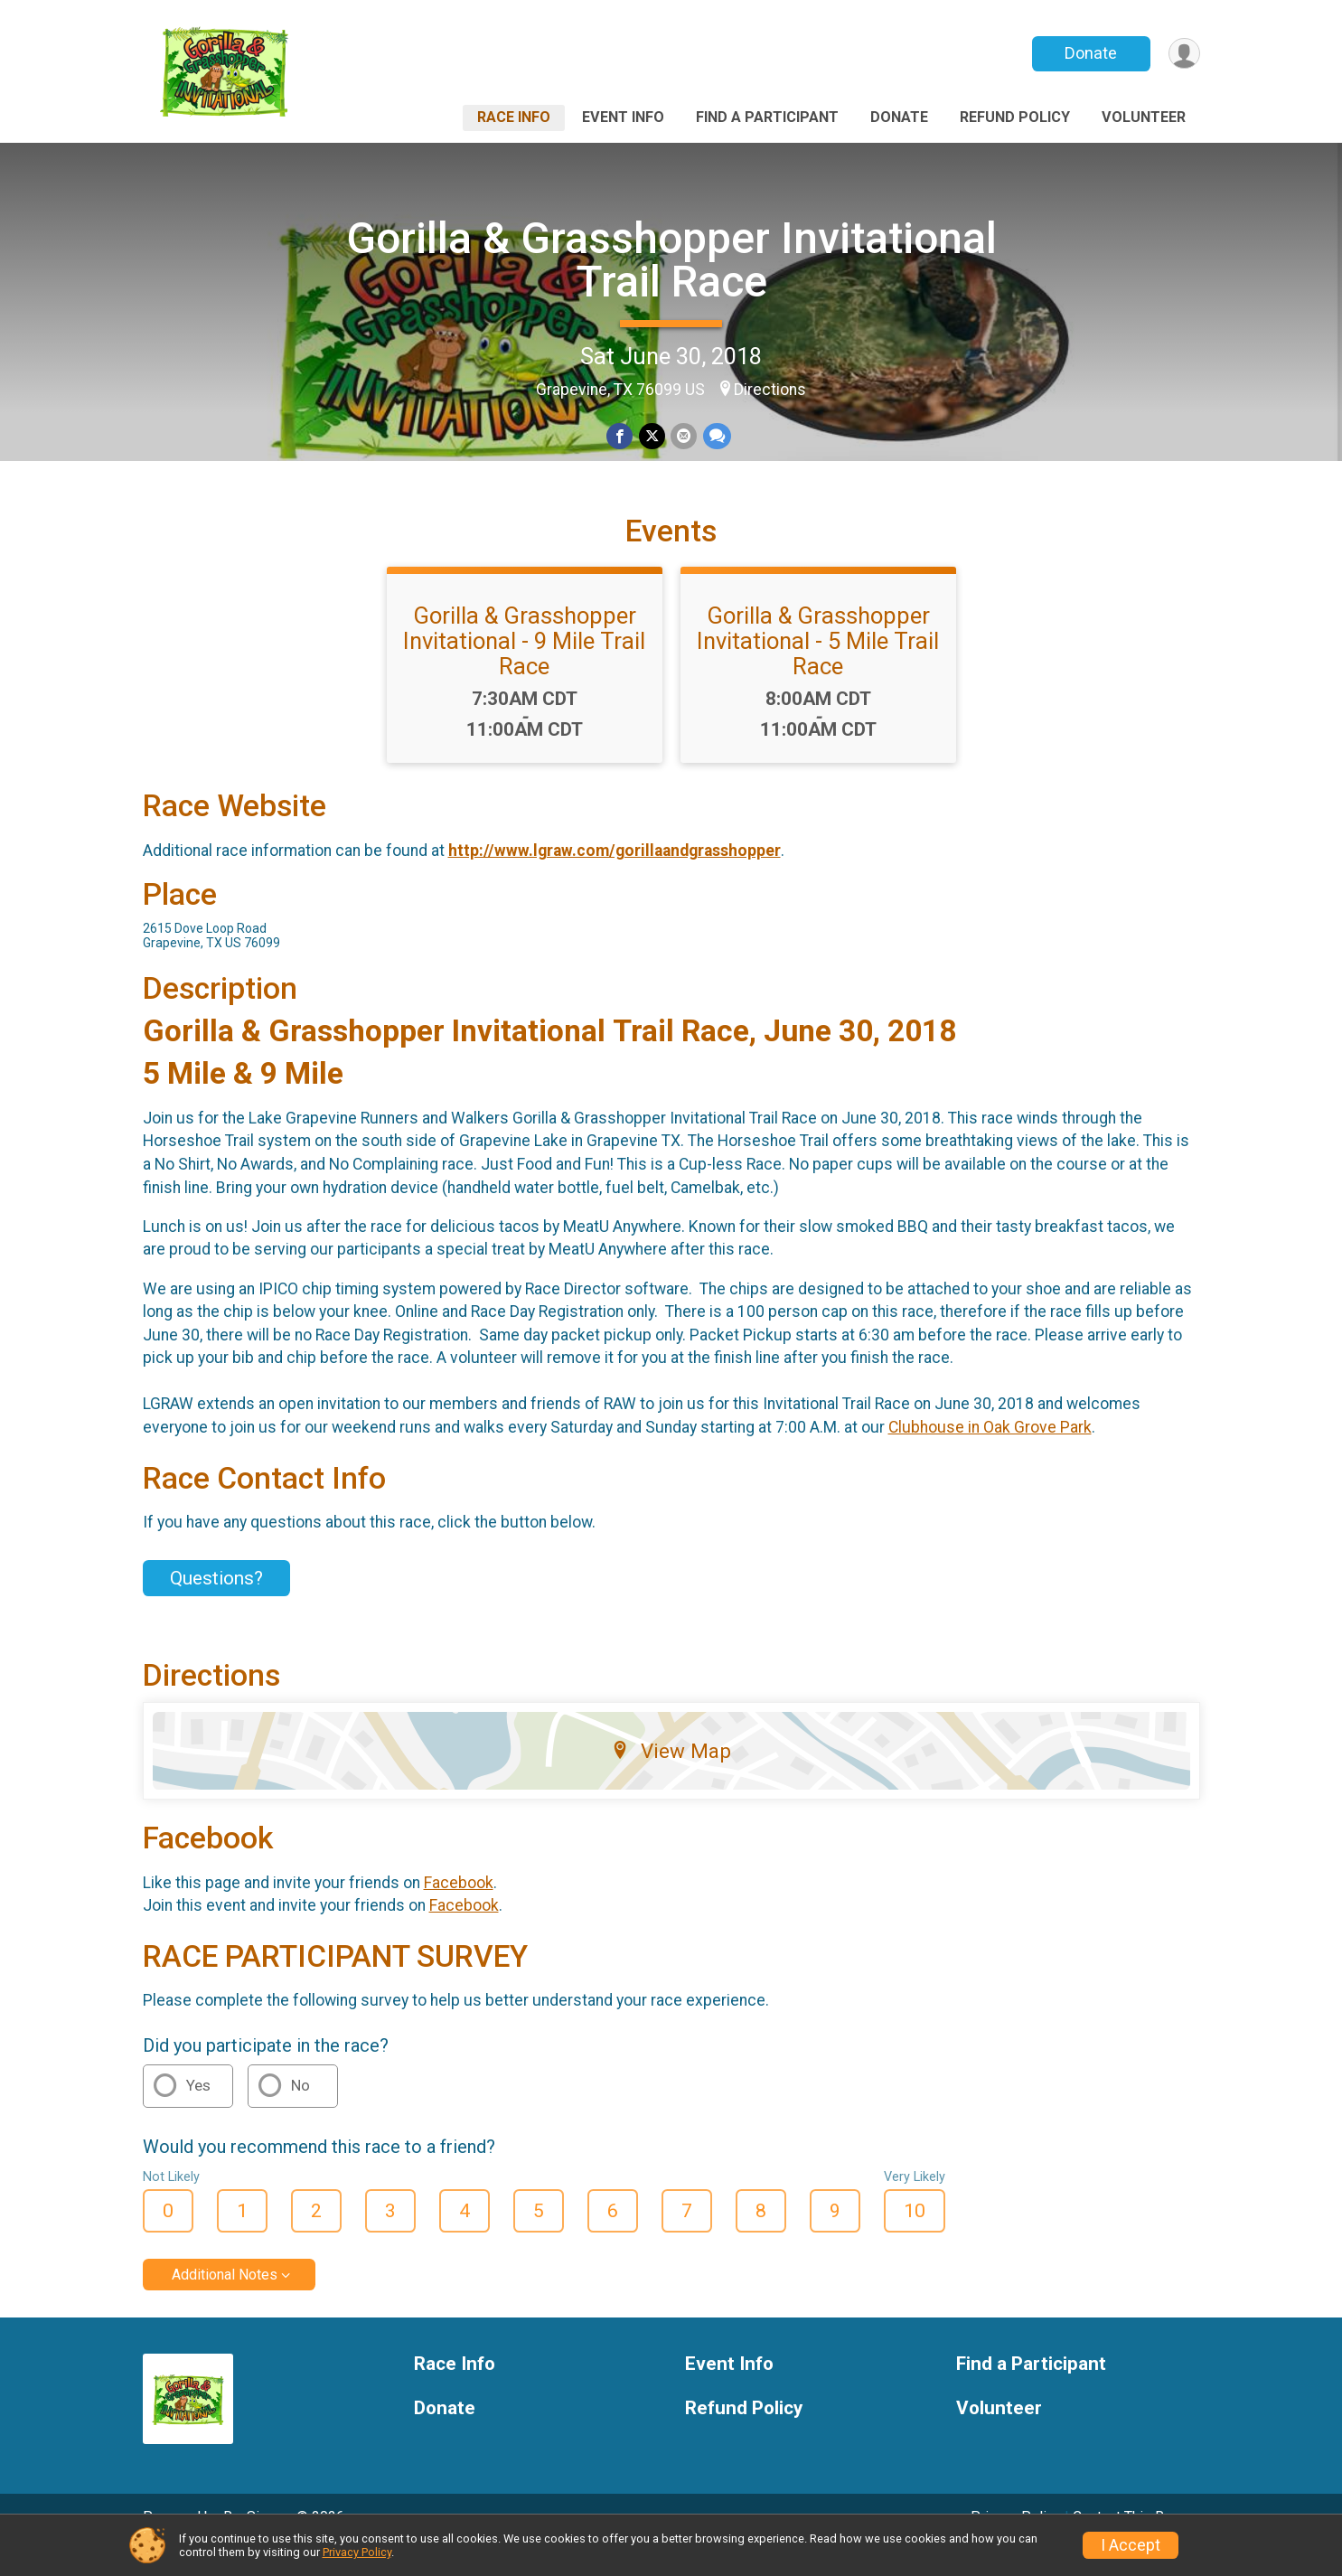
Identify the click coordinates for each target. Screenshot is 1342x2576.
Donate (1089, 52)
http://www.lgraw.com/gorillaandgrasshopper (614, 876)
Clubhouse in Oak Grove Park (990, 1452)
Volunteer (1144, 117)
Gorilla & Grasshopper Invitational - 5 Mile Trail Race (818, 666)
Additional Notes (224, 2299)
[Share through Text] (716, 436)
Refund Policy (1015, 117)
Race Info (513, 117)
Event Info (623, 117)
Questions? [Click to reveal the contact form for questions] (216, 1603)
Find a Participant (767, 117)
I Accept (1130, 2545)
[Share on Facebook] (620, 436)
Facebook (458, 1907)
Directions (770, 390)
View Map (671, 1776)
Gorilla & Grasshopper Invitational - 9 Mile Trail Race (524, 666)
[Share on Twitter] (652, 436)
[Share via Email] (684, 436)
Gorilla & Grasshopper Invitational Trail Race (671, 259)
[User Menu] (1183, 54)
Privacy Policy (357, 2552)
